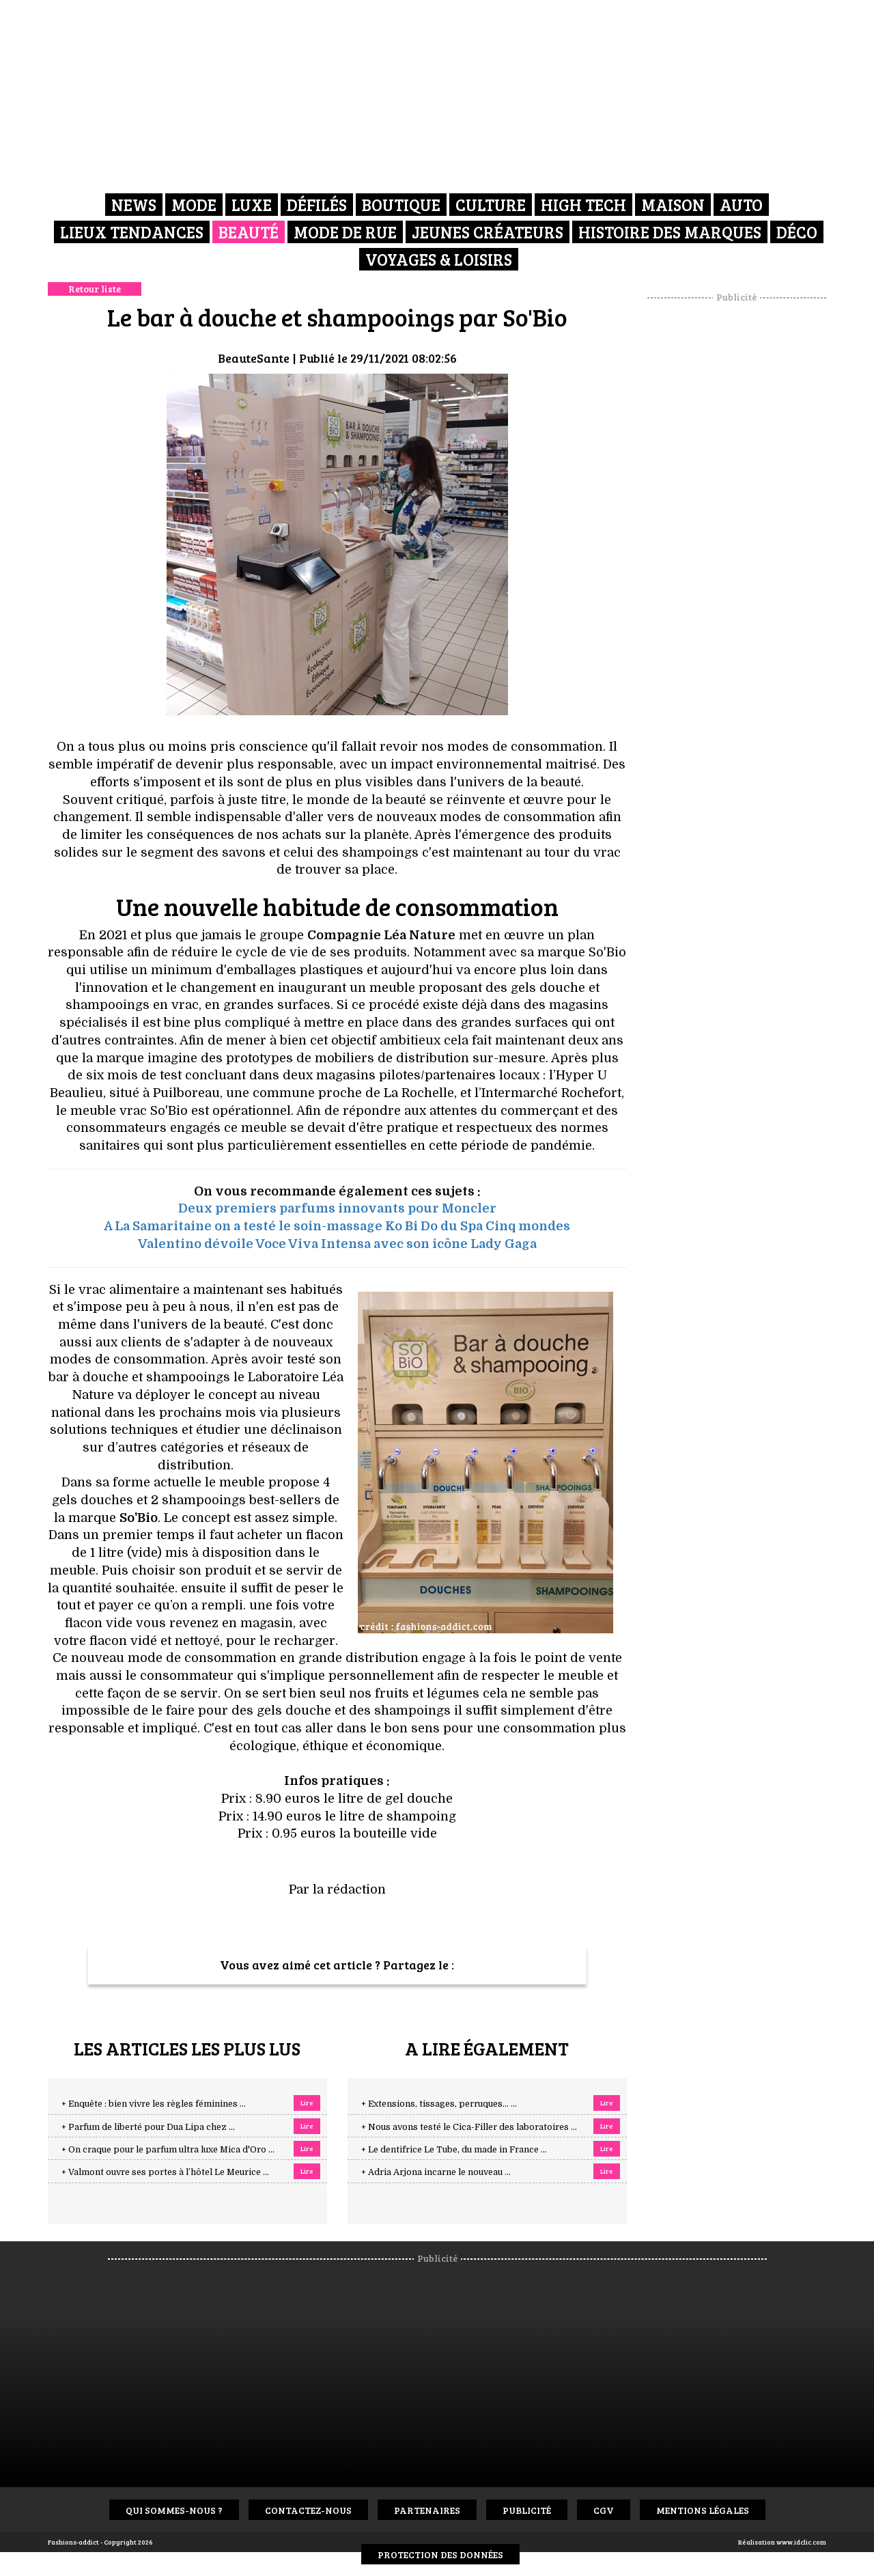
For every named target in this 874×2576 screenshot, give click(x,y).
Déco (796, 232)
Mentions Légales (702, 2510)
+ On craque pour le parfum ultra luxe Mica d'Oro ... (167, 2150)
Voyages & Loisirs (438, 259)
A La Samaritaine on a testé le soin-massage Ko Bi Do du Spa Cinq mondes (337, 1226)
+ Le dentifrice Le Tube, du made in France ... (454, 2150)
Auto (741, 204)
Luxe (251, 204)
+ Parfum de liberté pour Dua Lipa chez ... (148, 2127)
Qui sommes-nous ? (174, 2510)
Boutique (401, 204)
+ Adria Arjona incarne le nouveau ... (436, 2172)
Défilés (317, 204)
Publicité (527, 2510)
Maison (673, 204)
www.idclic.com (801, 2542)
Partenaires (427, 2510)
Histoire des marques (669, 232)
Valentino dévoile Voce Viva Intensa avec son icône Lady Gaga (337, 1244)
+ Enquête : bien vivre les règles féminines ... (153, 2104)
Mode (193, 204)
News (133, 204)
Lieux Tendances (131, 232)
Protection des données (440, 2554)
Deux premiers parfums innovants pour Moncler (337, 1208)
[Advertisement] (736, 509)
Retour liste (94, 288)
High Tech (583, 204)
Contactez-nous (308, 2510)
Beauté (248, 232)
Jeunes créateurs (487, 232)
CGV (603, 2510)
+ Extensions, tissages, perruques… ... (439, 2104)
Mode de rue (345, 232)
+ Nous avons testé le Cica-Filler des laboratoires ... (469, 2127)
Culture (490, 204)
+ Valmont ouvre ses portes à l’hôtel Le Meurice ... (165, 2172)
